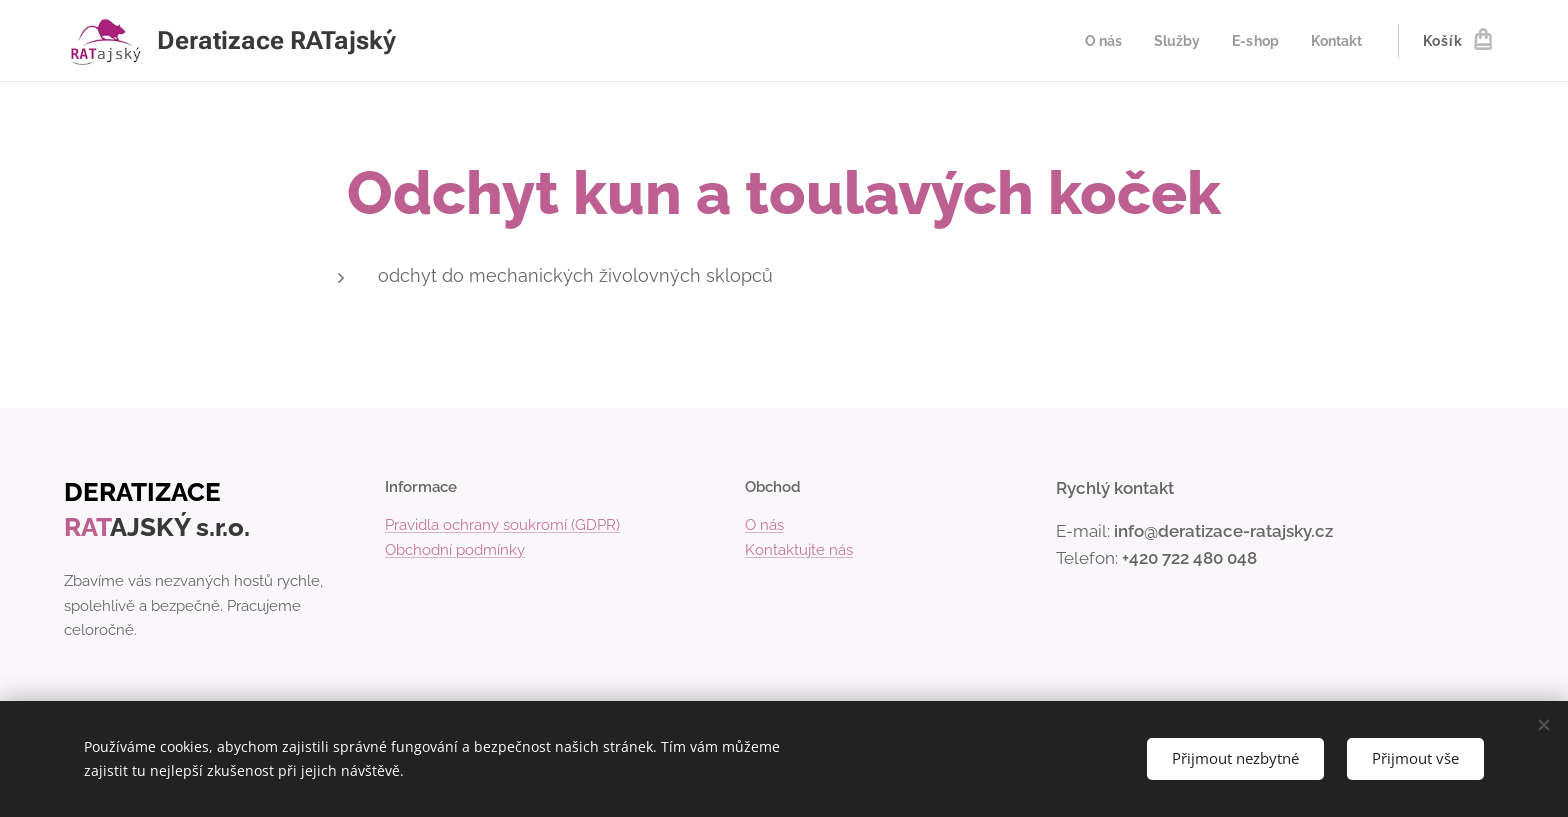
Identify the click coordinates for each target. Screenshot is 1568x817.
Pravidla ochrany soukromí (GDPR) (502, 525)
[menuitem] (1095, 41)
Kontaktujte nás (799, 550)
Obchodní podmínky (455, 550)
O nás (764, 525)
